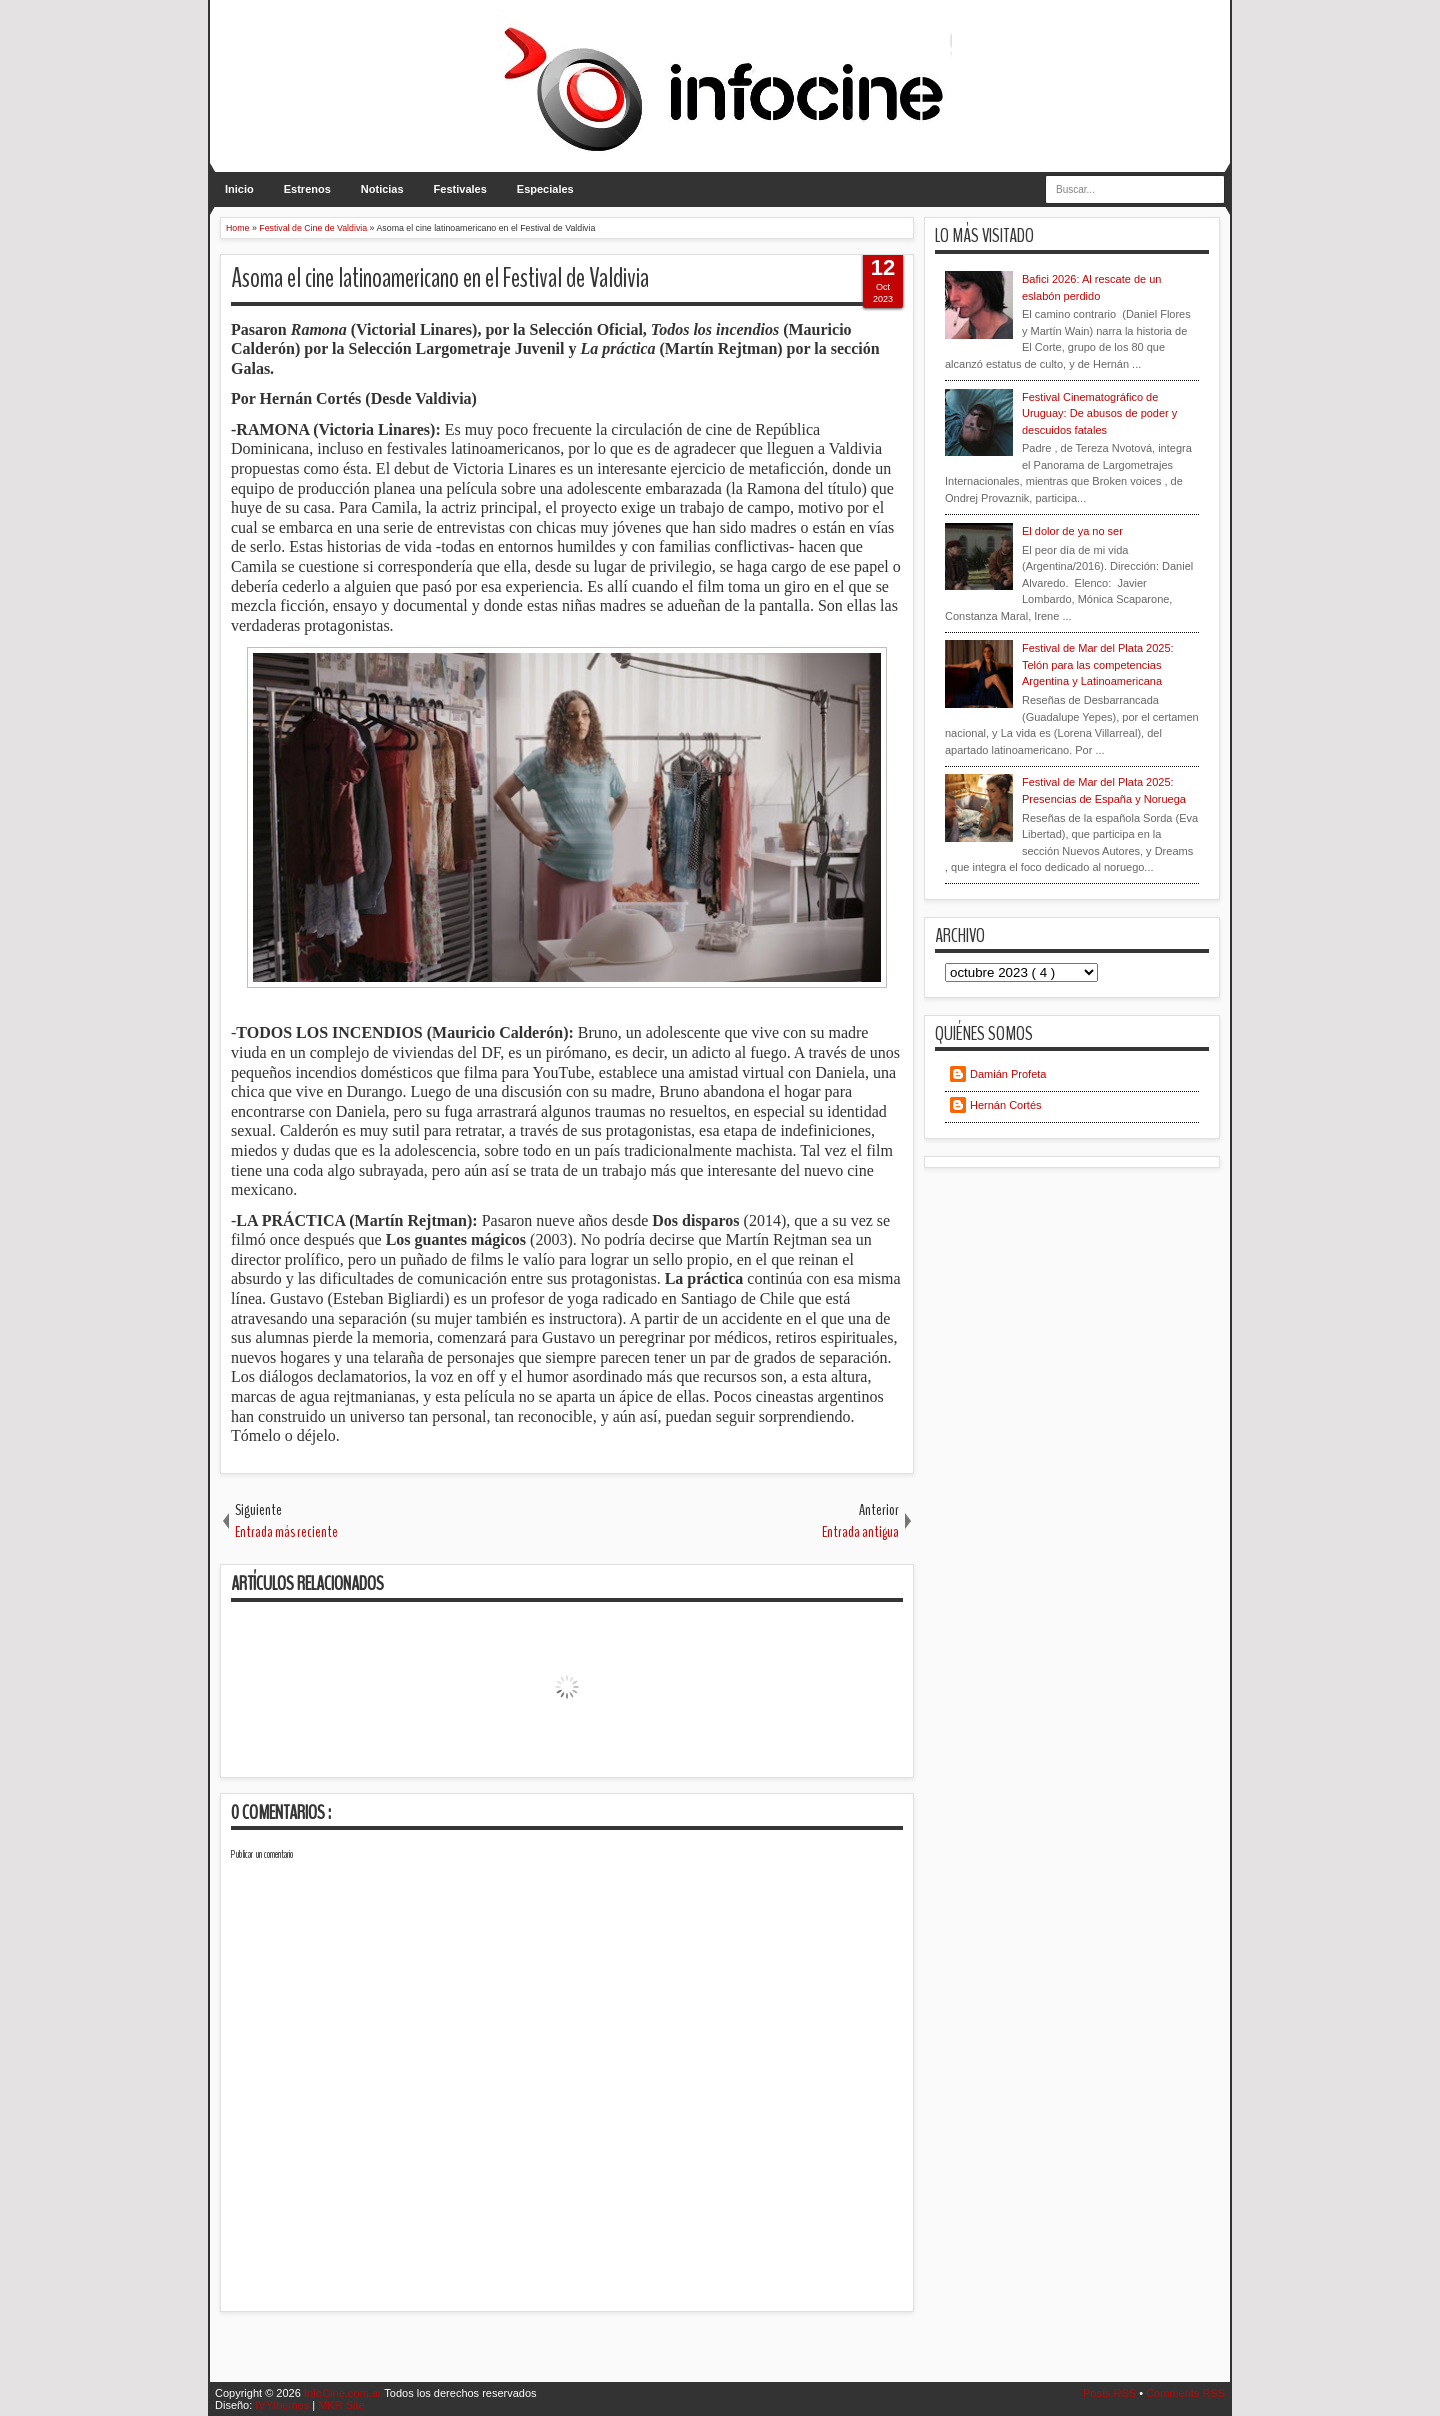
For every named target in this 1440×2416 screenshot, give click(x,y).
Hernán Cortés (1006, 1105)
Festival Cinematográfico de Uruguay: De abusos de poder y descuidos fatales (1099, 413)
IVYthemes (283, 2405)
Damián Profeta (1008, 1074)
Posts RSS (1111, 2393)
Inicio (239, 189)
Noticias (382, 189)
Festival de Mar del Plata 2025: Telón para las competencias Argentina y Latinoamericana (1098, 664)
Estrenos (307, 189)
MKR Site (341, 2405)
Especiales (545, 189)
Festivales (460, 189)
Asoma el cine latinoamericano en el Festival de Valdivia (440, 278)
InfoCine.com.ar (344, 2393)
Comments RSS (1185, 2393)
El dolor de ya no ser (1072, 531)
